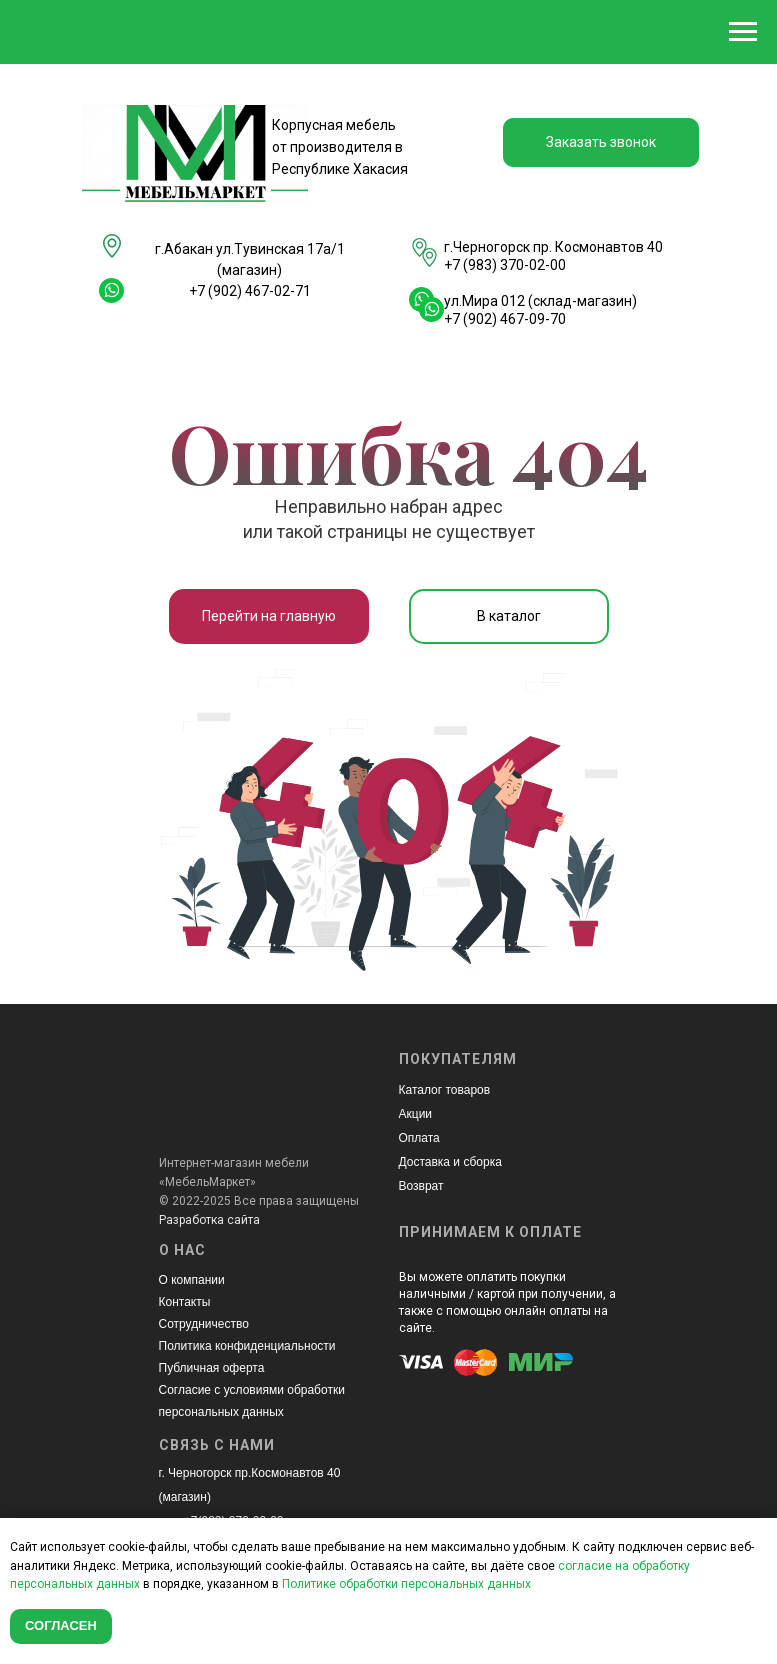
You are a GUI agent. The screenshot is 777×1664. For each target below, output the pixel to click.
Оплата (419, 1138)
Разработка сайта (209, 1220)
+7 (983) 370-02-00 (505, 265)
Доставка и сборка (450, 1162)
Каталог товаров (445, 1090)
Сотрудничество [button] (204, 1324)
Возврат (421, 1186)
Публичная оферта (212, 1368)
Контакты (185, 1302)
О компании (192, 1280)
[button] (601, 142)
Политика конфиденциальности (247, 1346)
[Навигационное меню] (743, 32)
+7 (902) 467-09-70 (505, 319)
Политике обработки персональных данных (406, 1584)
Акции (416, 1114)
